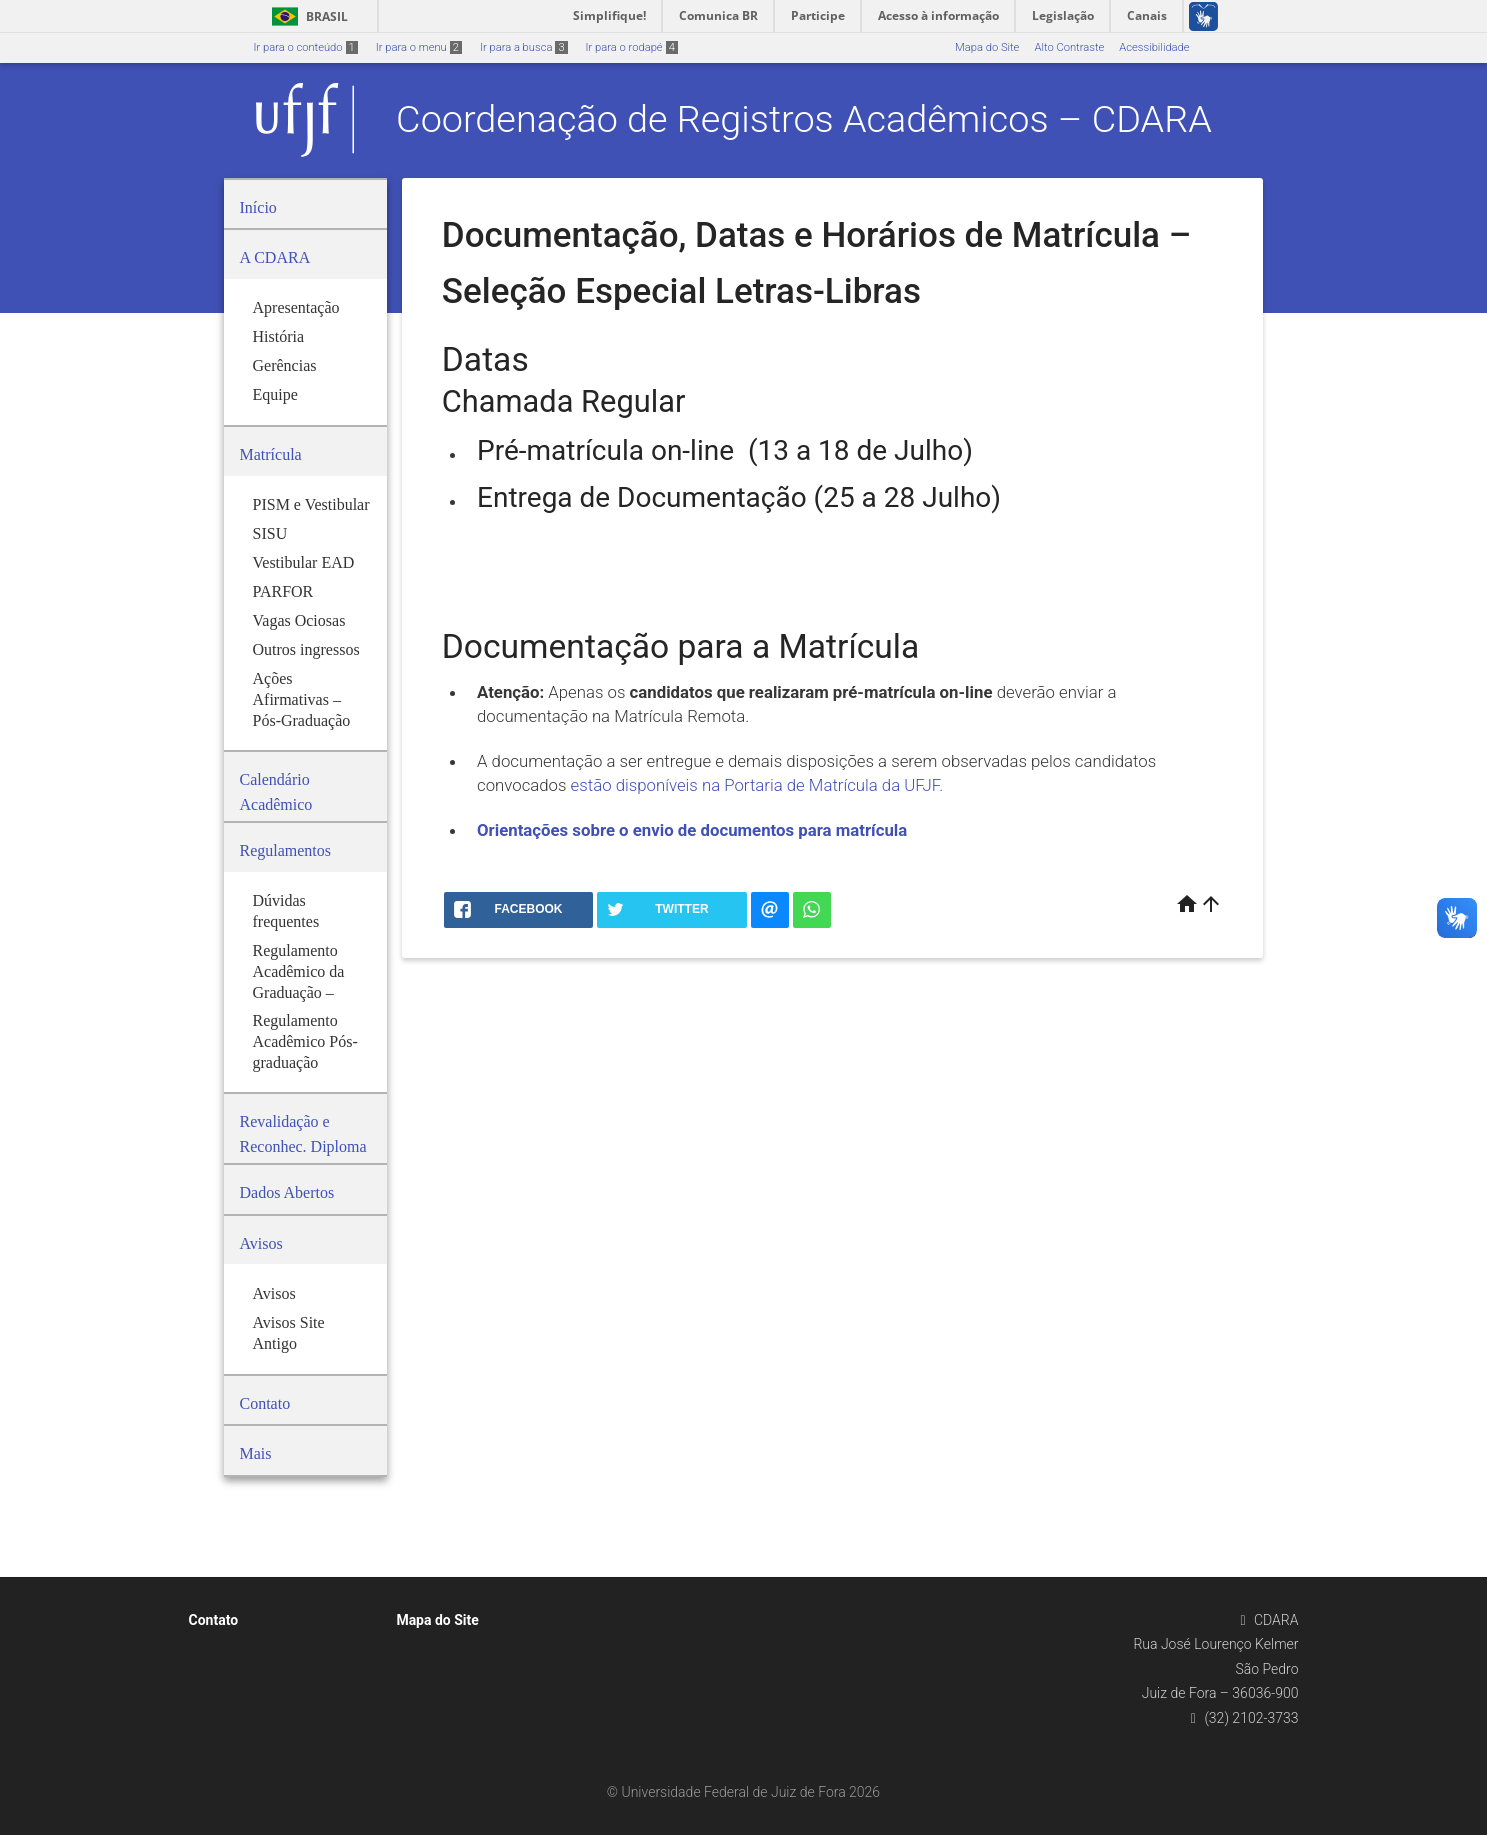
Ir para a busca (524, 47)
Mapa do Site (987, 47)
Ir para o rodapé (632, 47)
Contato (214, 1620)
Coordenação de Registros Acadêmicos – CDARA (804, 119)
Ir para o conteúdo (306, 47)
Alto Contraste (1069, 47)
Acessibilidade (1154, 47)
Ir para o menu (419, 47)
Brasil (306, 16)
